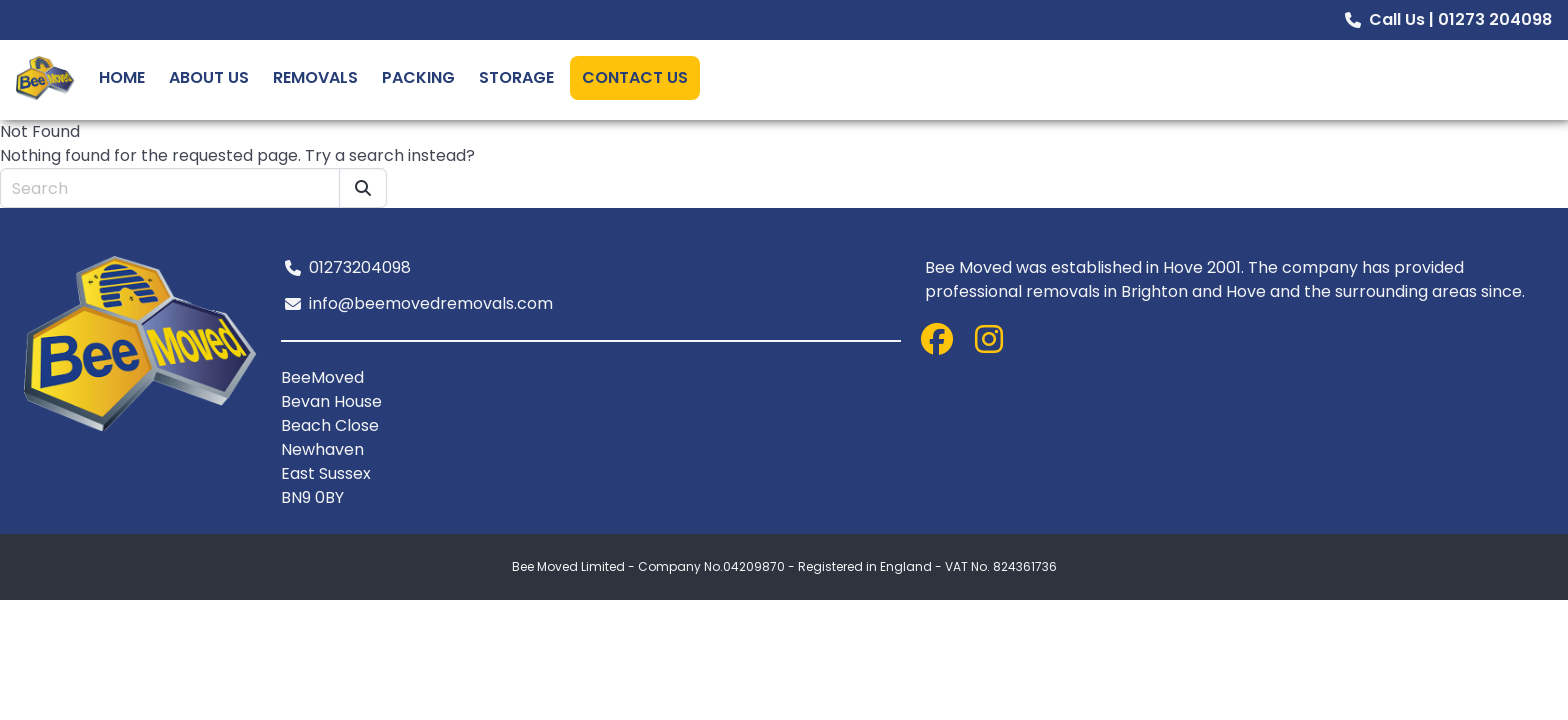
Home (122, 77)
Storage (516, 77)
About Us (209, 77)
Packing (418, 77)
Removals (315, 77)
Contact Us (635, 77)
